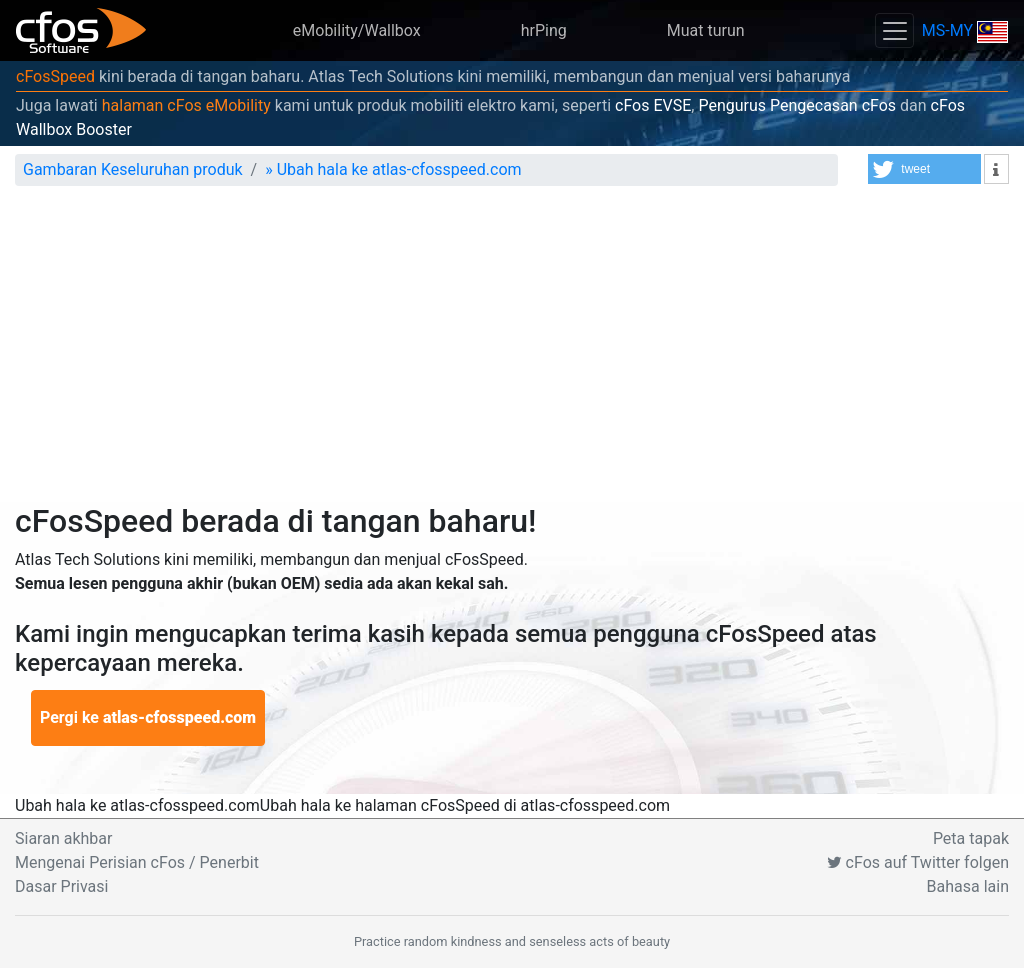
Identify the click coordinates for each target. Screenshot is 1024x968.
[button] (924, 169)
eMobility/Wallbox (357, 30)
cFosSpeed (55, 76)
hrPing (544, 30)
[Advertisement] (512, 352)
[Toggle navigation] (894, 30)
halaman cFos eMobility (186, 105)
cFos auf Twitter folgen (918, 862)
